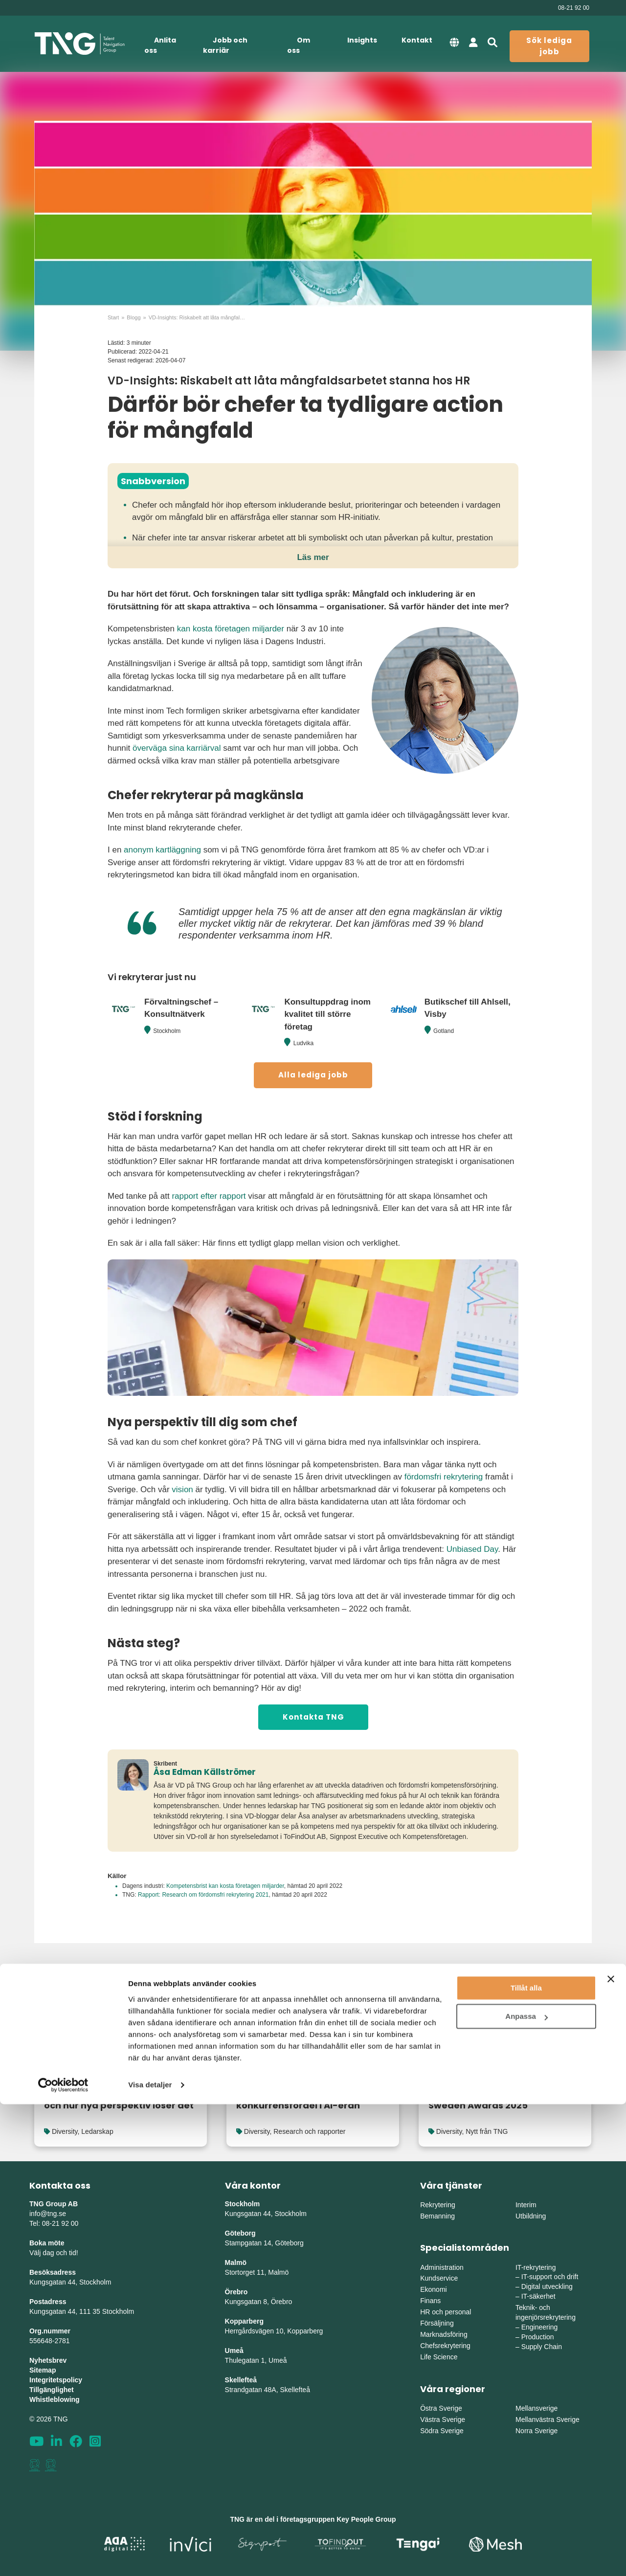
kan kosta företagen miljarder (230, 628)
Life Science (438, 2357)
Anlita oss (160, 45)
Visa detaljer (150, 2557)
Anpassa (526, 2488)
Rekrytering (437, 2205)
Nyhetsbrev (48, 2360)
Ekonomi (433, 2289)
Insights (362, 40)
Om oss (298, 45)
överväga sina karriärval (177, 748)
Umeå (234, 2350)
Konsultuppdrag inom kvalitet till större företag (327, 1014)
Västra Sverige (442, 2419)
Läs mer (313, 557)
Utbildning (530, 2216)
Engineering (539, 2327)
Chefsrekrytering (445, 2346)
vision (182, 1489)
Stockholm (166, 1031)
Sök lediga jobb (549, 46)
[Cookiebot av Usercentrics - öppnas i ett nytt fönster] (63, 2557)
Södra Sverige (442, 2431)
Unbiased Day (472, 1549)
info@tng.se (47, 2214)
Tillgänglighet (51, 2390)
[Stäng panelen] (610, 2450)
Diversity (65, 2131)
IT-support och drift (550, 2277)
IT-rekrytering (535, 2267)
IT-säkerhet (538, 2296)
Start (113, 317)
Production (537, 2337)
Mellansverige (536, 2408)
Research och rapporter (309, 2131)
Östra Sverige (441, 2408)
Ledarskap (97, 2131)
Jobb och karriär (225, 45)
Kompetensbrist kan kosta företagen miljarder (225, 1885)
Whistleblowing (54, 2399)
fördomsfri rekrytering (443, 1476)
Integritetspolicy (55, 2380)
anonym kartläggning (162, 849)
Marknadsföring (444, 2334)
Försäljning (436, 2323)
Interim (526, 2205)
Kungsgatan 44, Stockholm (70, 2282)
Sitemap (42, 2370)
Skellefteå (241, 2380)
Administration (442, 2267)
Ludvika (303, 1043)
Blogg (133, 317)
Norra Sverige (536, 2431)
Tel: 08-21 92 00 (53, 2223)
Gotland (443, 1031)
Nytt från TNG (487, 2131)
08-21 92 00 (573, 7)
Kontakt (417, 40)
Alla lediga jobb (313, 1075)
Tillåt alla (526, 2460)
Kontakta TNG (313, 1717)
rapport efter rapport (209, 1196)
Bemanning (437, 2216)
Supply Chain (541, 2347)
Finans (430, 2301)
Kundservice (439, 2278)
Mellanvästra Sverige (547, 2419)
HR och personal (445, 2312)
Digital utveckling (547, 2286)
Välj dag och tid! (53, 2253)
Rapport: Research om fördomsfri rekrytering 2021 (203, 1894)
